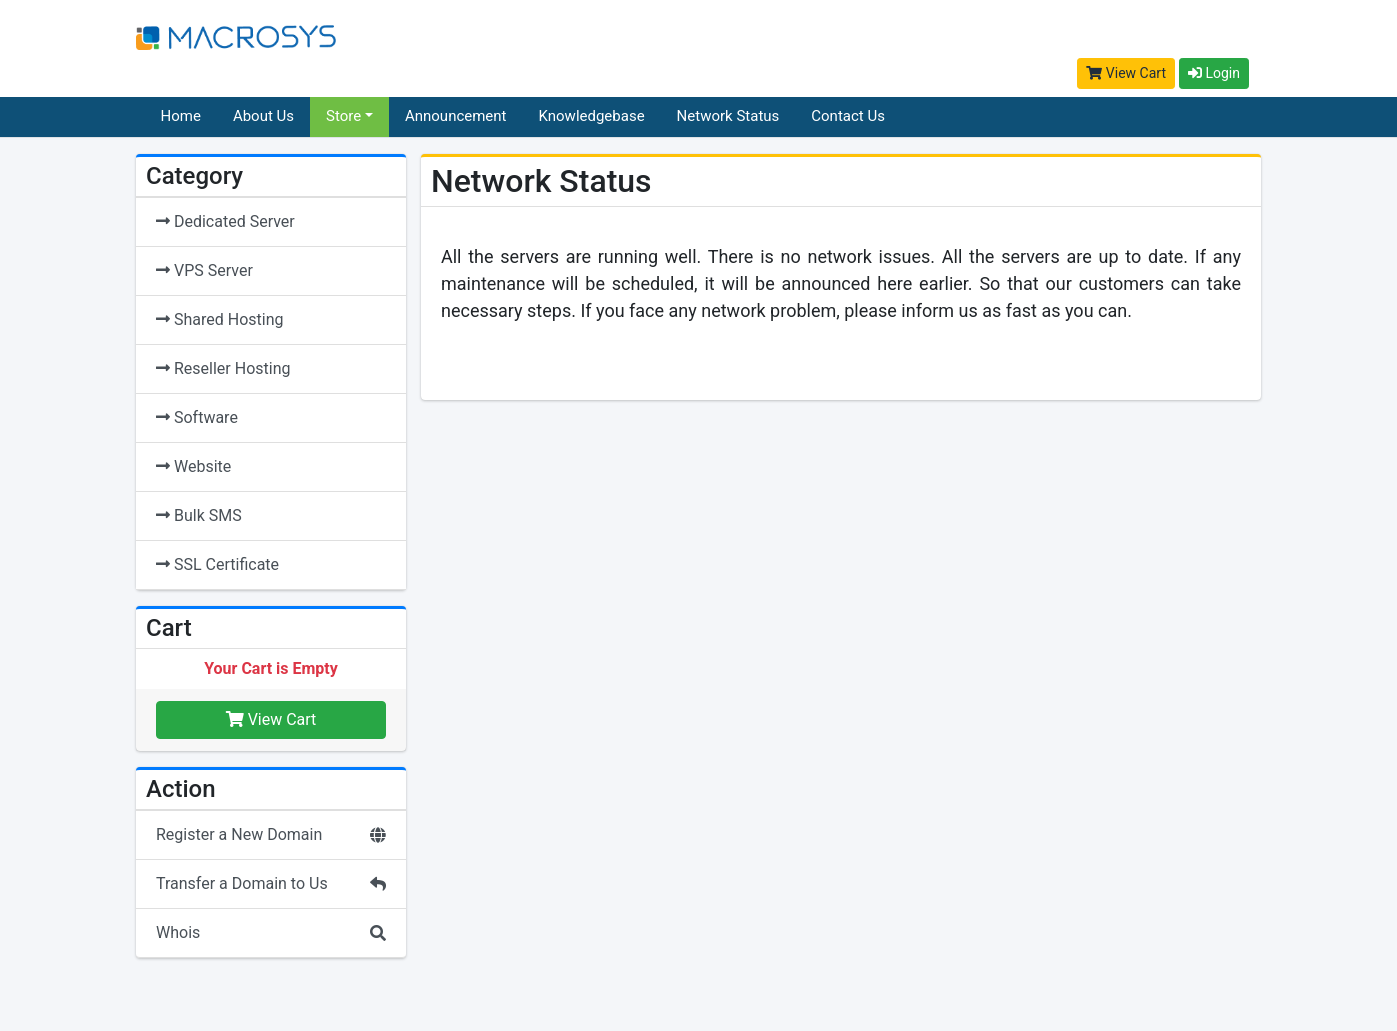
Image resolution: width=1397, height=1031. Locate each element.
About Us (263, 116)
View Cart (1126, 73)
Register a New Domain (271, 834)
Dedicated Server (225, 221)
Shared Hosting (219, 319)
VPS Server (204, 270)
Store (343, 116)
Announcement (456, 116)
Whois (271, 932)
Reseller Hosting (223, 368)
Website (193, 466)
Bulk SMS (199, 515)
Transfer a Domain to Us (271, 883)
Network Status (728, 116)
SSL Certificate (217, 564)
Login (1214, 73)
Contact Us (848, 116)
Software (197, 417)
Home (181, 116)
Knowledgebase (592, 116)
